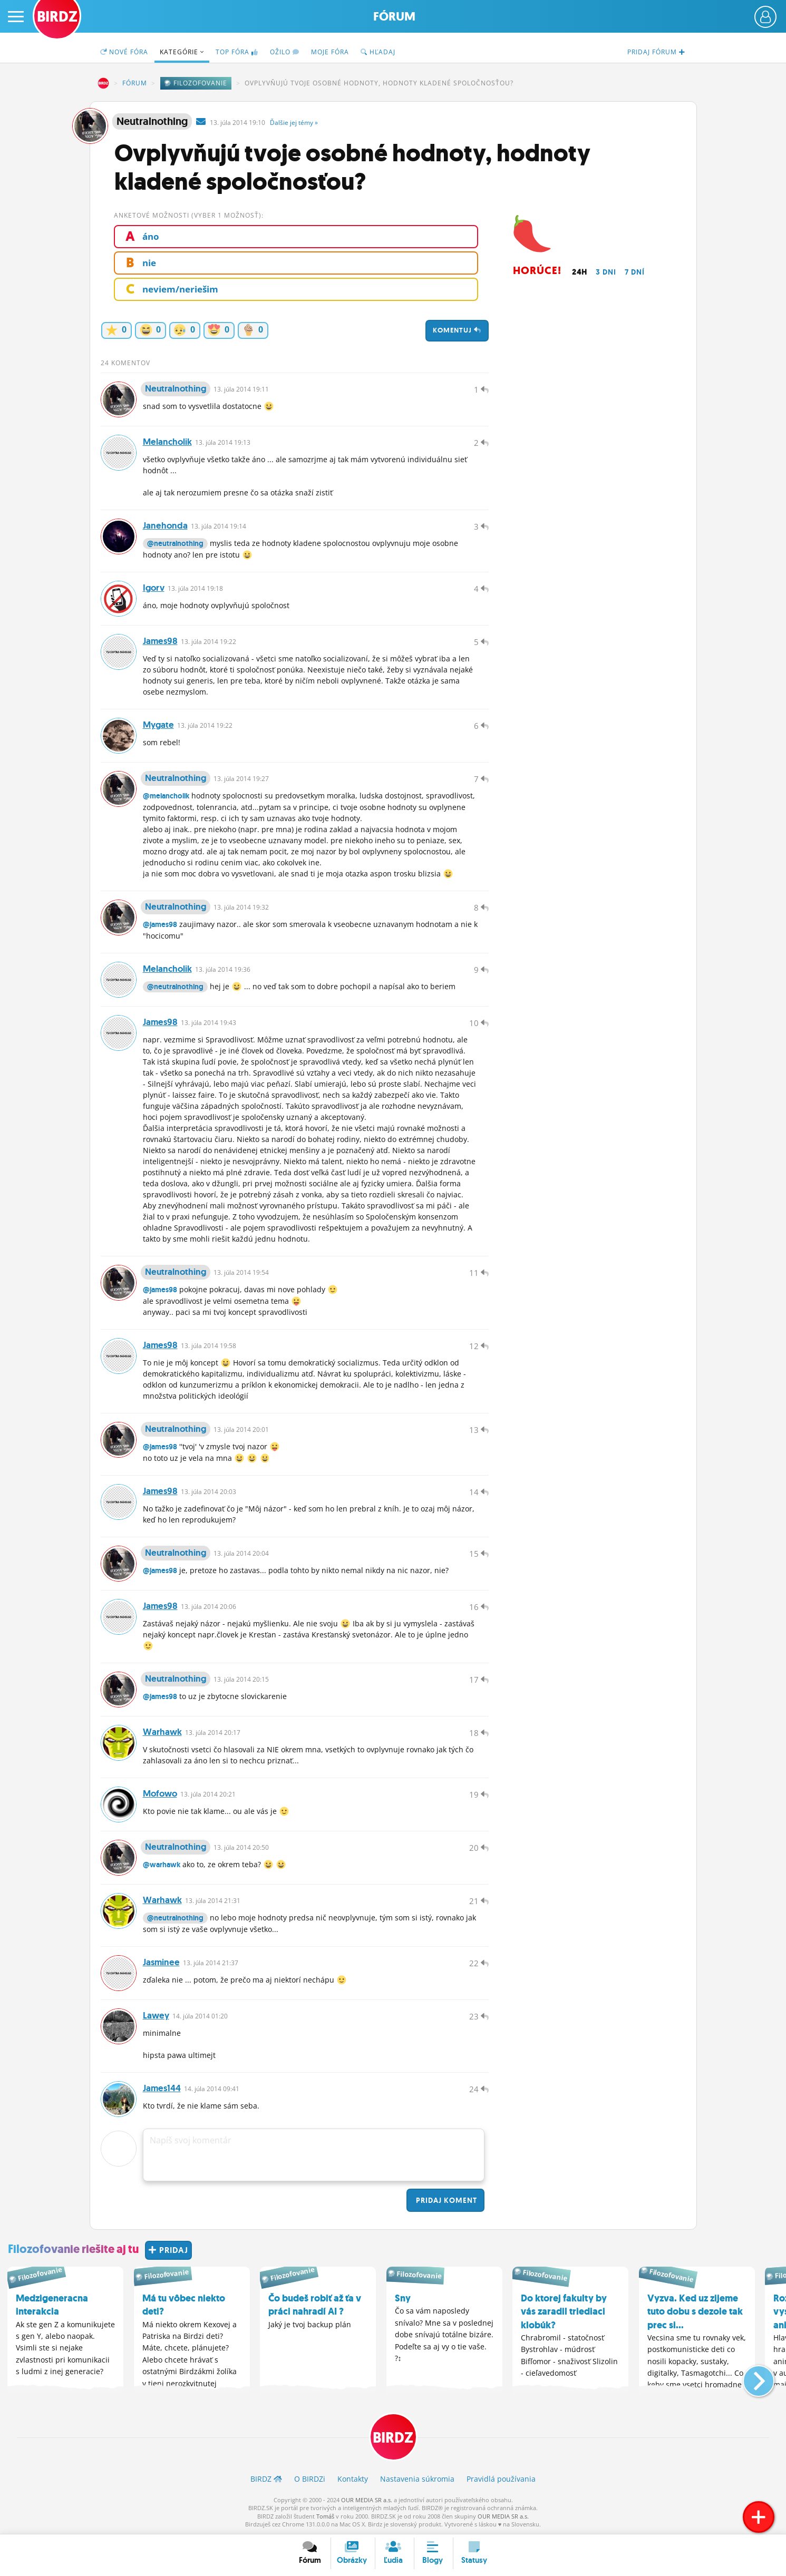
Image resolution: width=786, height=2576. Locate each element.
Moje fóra (330, 51)
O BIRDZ (309, 2479)
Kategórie (182, 51)
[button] (750, 2376)
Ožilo (284, 51)
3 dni (606, 272)
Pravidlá (501, 2479)
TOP (237, 51)
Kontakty (352, 2479)
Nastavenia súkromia (417, 2479)
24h (579, 272)
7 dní (635, 272)
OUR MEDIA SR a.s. (366, 2500)
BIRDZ (103, 83)
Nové (124, 51)
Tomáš (325, 2516)
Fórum (394, 16)
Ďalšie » (294, 122)
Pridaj (445, 2200)
